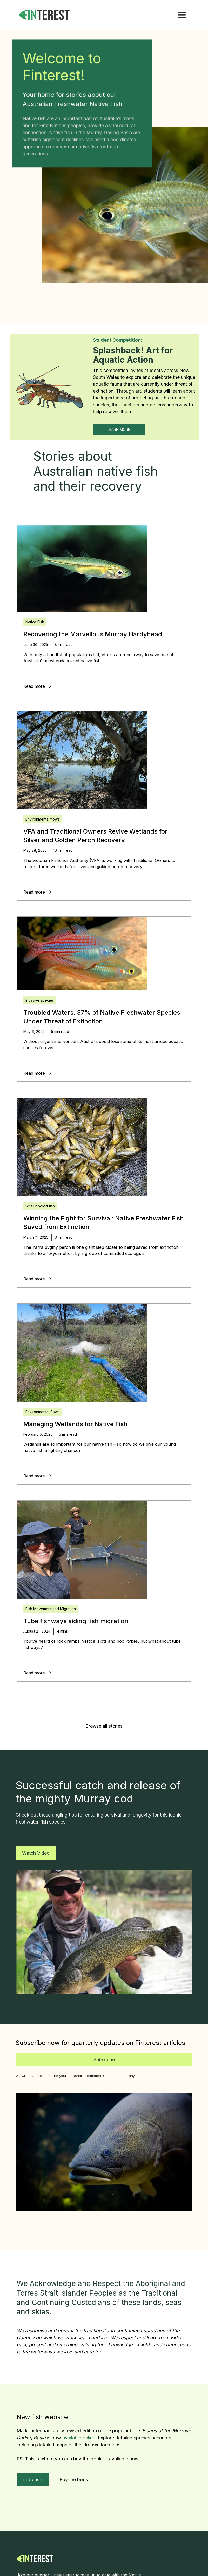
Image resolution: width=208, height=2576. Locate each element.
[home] (51, 15)
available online (78, 2437)
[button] (181, 15)
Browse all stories (104, 1726)
